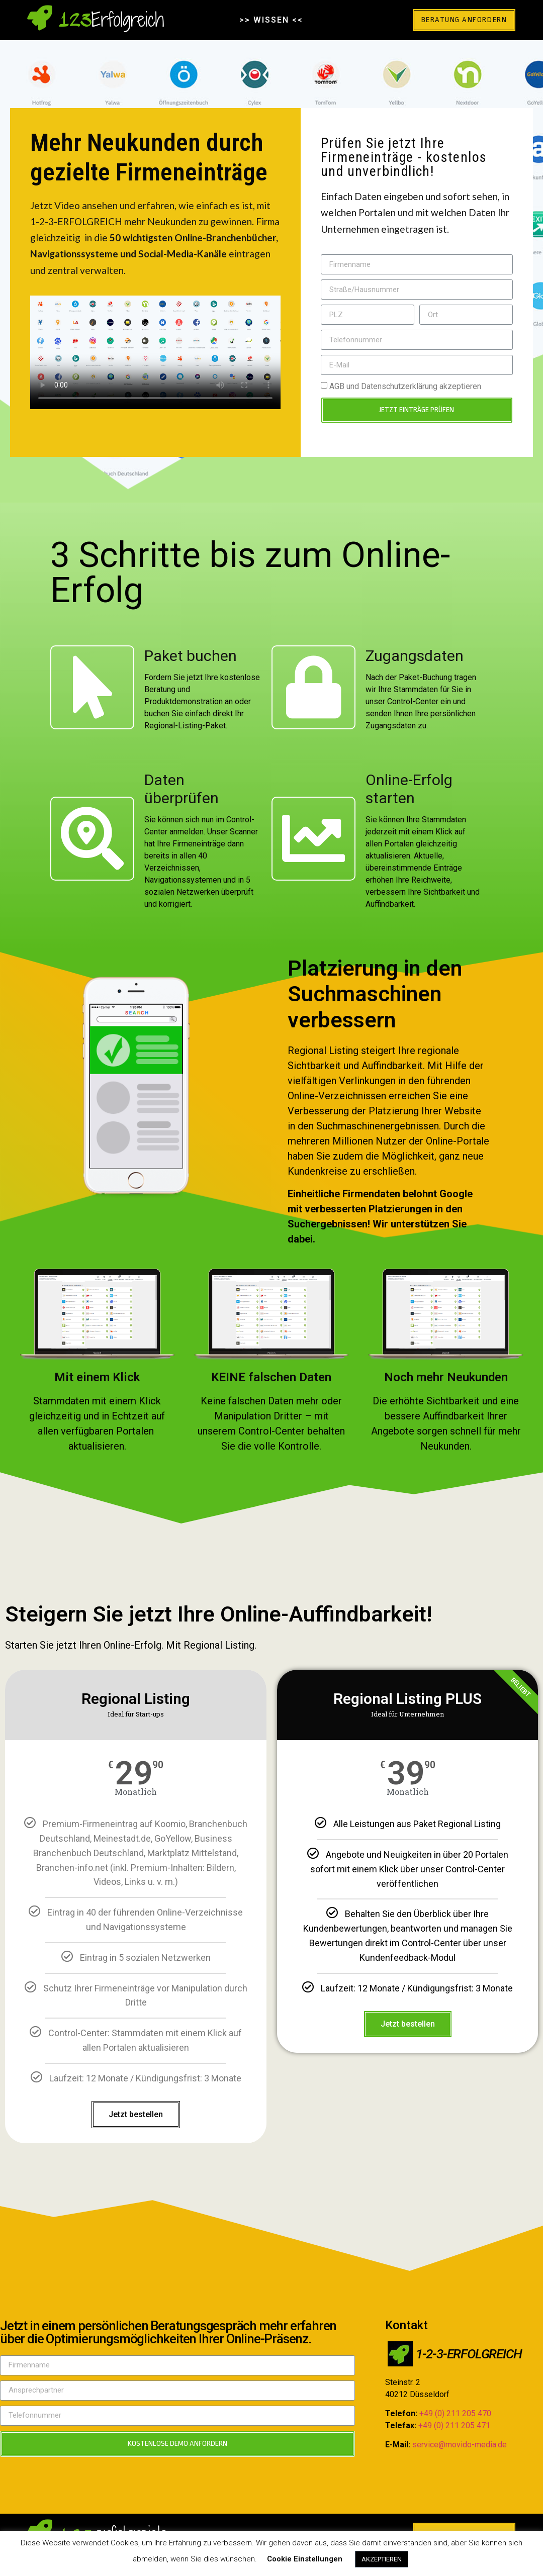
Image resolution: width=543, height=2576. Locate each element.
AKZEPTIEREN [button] (381, 2559)
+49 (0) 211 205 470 (455, 2413)
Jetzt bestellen (136, 2114)
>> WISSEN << (271, 20)
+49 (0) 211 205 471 (454, 2425)
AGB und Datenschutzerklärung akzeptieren (405, 386)
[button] (461, 20)
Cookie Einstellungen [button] (304, 2558)
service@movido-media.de (459, 2444)
